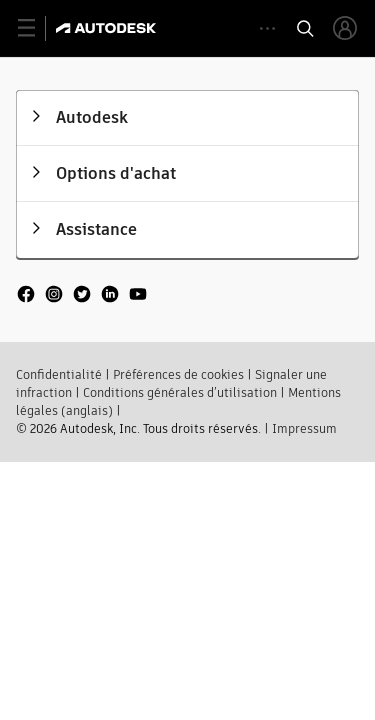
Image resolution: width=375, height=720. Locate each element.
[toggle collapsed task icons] (267, 28)
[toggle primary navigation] (37, 28)
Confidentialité (59, 372)
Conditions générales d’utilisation (180, 390)
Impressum (304, 426)
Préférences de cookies (178, 372)
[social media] (82, 294)
